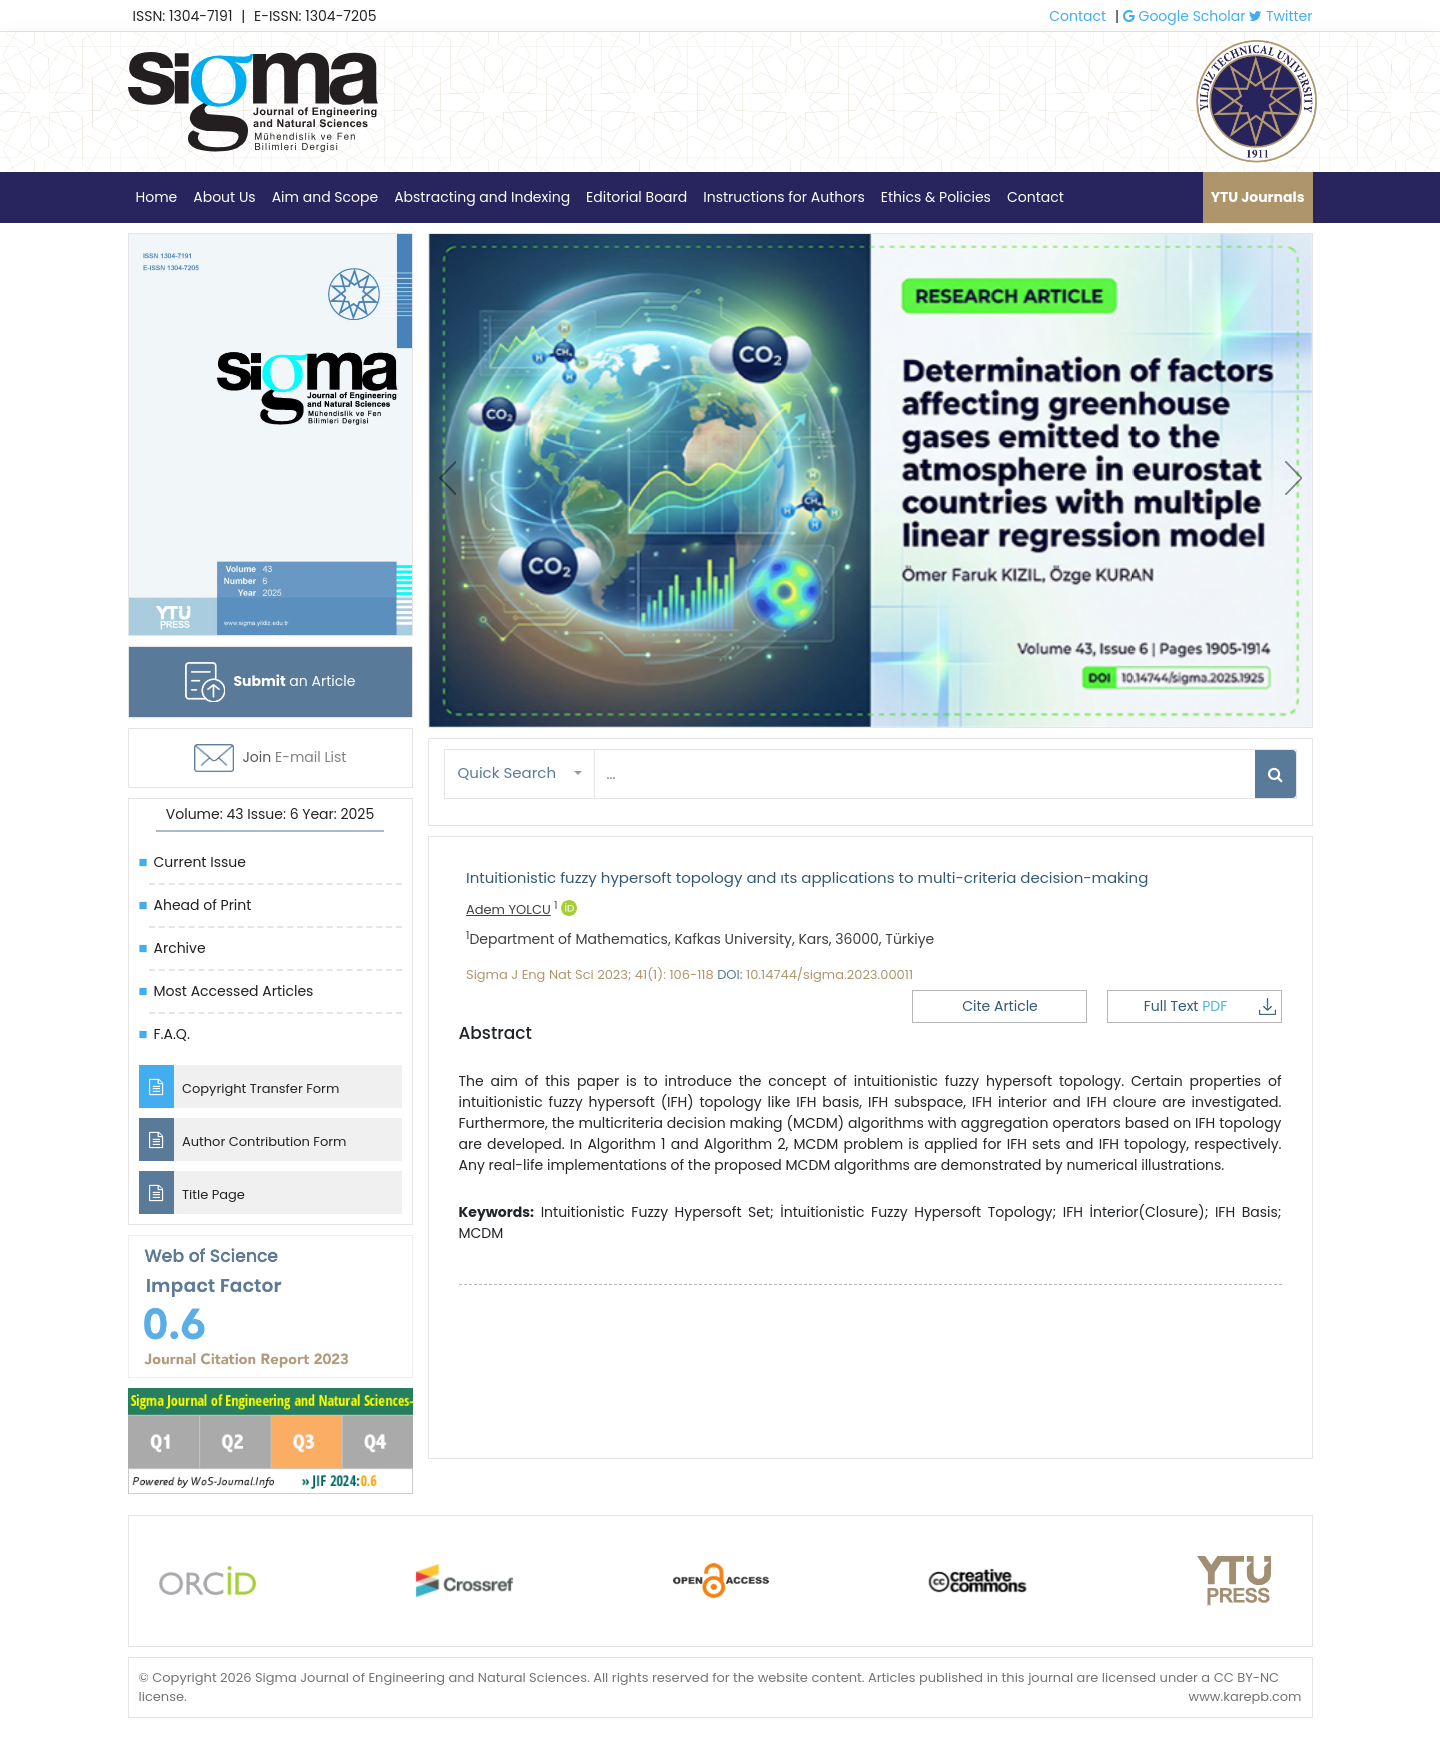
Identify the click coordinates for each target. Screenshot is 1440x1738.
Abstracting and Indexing (482, 197)
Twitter (1280, 16)
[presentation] (447, 478)
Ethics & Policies (936, 197)
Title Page (192, 1192)
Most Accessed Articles (234, 991)
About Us (224, 197)
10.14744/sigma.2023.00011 (829, 974)
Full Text (1210, 1006)
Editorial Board (636, 197)
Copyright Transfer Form (239, 1086)
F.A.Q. (172, 1034)
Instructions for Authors (783, 197)
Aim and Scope (325, 197)
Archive (180, 948)
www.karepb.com (1244, 1696)
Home (157, 197)
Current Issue (200, 862)
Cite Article (1000, 1006)
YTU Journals (1258, 197)
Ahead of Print (203, 905)
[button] (520, 773)
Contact (1077, 16)
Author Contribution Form (243, 1139)
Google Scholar (1184, 16)
